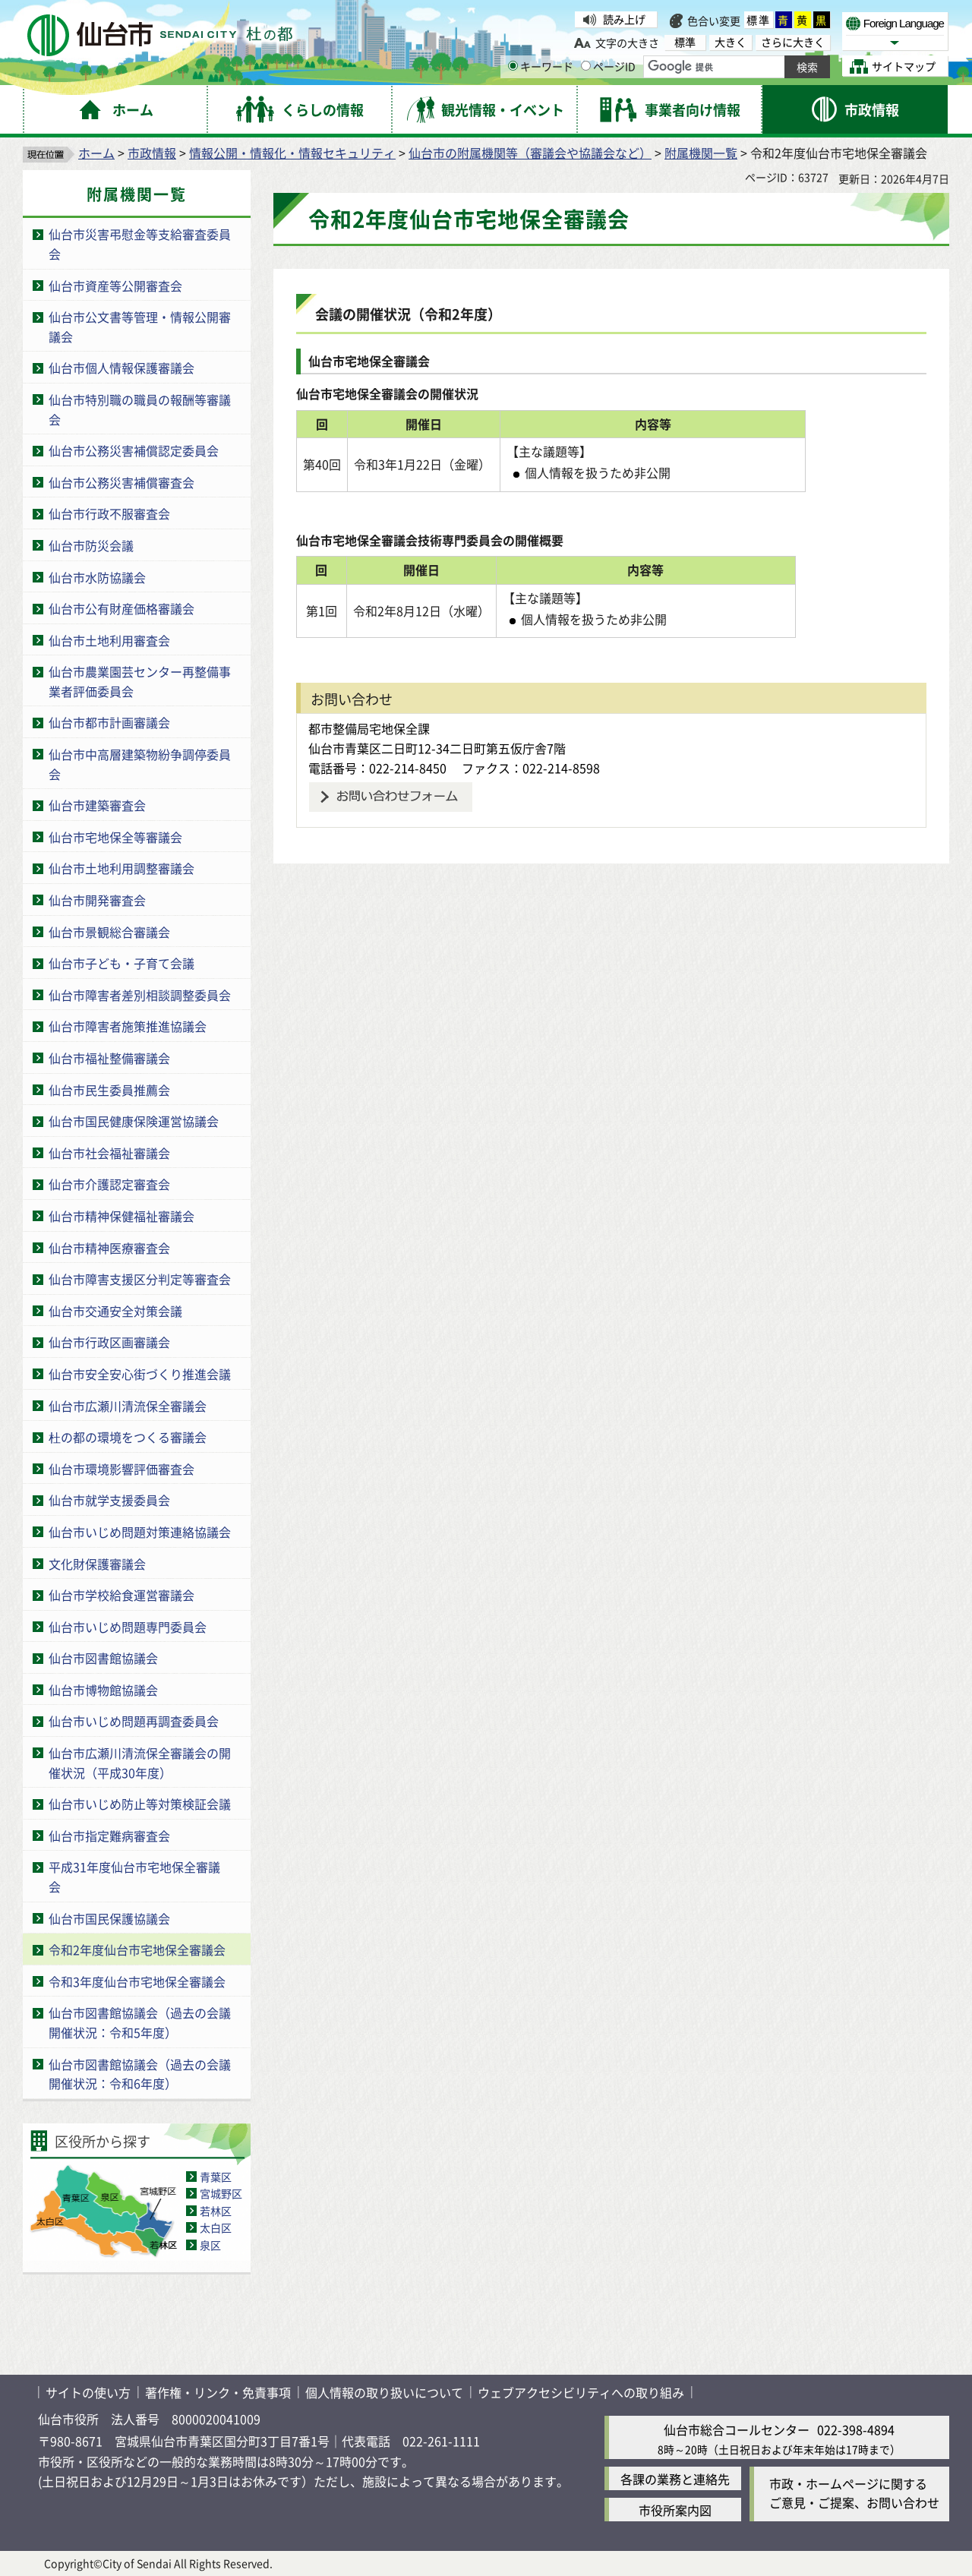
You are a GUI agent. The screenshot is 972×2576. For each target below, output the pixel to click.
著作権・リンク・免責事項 (218, 2392)
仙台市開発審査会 (97, 900)
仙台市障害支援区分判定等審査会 (140, 1279)
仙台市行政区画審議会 (109, 1342)
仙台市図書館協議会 (103, 1658)
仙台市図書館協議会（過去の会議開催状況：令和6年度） (140, 2074)
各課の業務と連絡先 (675, 2479)
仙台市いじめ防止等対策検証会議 (140, 1804)
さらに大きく (793, 42)
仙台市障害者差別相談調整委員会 (140, 995)
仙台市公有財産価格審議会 (121, 608)
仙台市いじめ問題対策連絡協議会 (140, 1532)
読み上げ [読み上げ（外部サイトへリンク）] (624, 19)
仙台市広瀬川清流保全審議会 (128, 1406)
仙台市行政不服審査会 (109, 513)
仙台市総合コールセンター (736, 2429)
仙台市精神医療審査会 (109, 1248)
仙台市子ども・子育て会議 (121, 963)
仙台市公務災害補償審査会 (121, 482)
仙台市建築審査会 (97, 805)
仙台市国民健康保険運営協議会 (134, 1121)
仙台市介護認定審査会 (109, 1184)
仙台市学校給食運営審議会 (121, 1595)
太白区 (216, 2227)
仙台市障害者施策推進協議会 (128, 1026)
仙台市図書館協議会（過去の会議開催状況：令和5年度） (140, 2022)
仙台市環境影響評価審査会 (121, 1469)
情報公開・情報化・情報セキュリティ (292, 153)
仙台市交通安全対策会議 (115, 1311)
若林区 (216, 2210)
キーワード (540, 66)
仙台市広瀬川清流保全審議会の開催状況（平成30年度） (140, 1763)
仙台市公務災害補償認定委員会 (134, 450)
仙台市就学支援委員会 (109, 1500)
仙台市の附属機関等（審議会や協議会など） (530, 153)
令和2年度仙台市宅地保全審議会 (137, 1949)
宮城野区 (221, 2193)
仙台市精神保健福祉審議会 (121, 1216)
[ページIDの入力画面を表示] (586, 66)
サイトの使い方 (88, 2392)
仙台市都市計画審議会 (109, 722)
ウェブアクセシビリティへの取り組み (581, 2392)
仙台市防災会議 (91, 545)
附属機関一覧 (700, 153)
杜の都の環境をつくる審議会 (128, 1437)
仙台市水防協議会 (97, 577)
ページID (608, 66)
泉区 (210, 2244)
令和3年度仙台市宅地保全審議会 (137, 1981)
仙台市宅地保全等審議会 (115, 837)
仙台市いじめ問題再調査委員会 (134, 1721)
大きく (730, 42)
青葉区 (216, 2176)
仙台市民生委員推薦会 (109, 1090)
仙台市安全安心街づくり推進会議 (140, 1374)
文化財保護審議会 (97, 1564)
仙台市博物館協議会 (103, 1690)
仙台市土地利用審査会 (109, 640)
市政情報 (152, 153)
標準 (758, 19)
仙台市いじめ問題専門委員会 (128, 1627)
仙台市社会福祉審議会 (109, 1153)
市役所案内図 (675, 2510)
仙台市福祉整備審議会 (109, 1058)
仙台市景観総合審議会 (109, 932)
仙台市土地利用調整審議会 (121, 868)
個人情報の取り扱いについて (384, 2392)
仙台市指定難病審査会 (109, 1835)
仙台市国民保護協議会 (109, 1918)
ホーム (96, 153)
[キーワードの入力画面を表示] (513, 66)
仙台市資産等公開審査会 (115, 285)
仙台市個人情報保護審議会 (121, 367)
